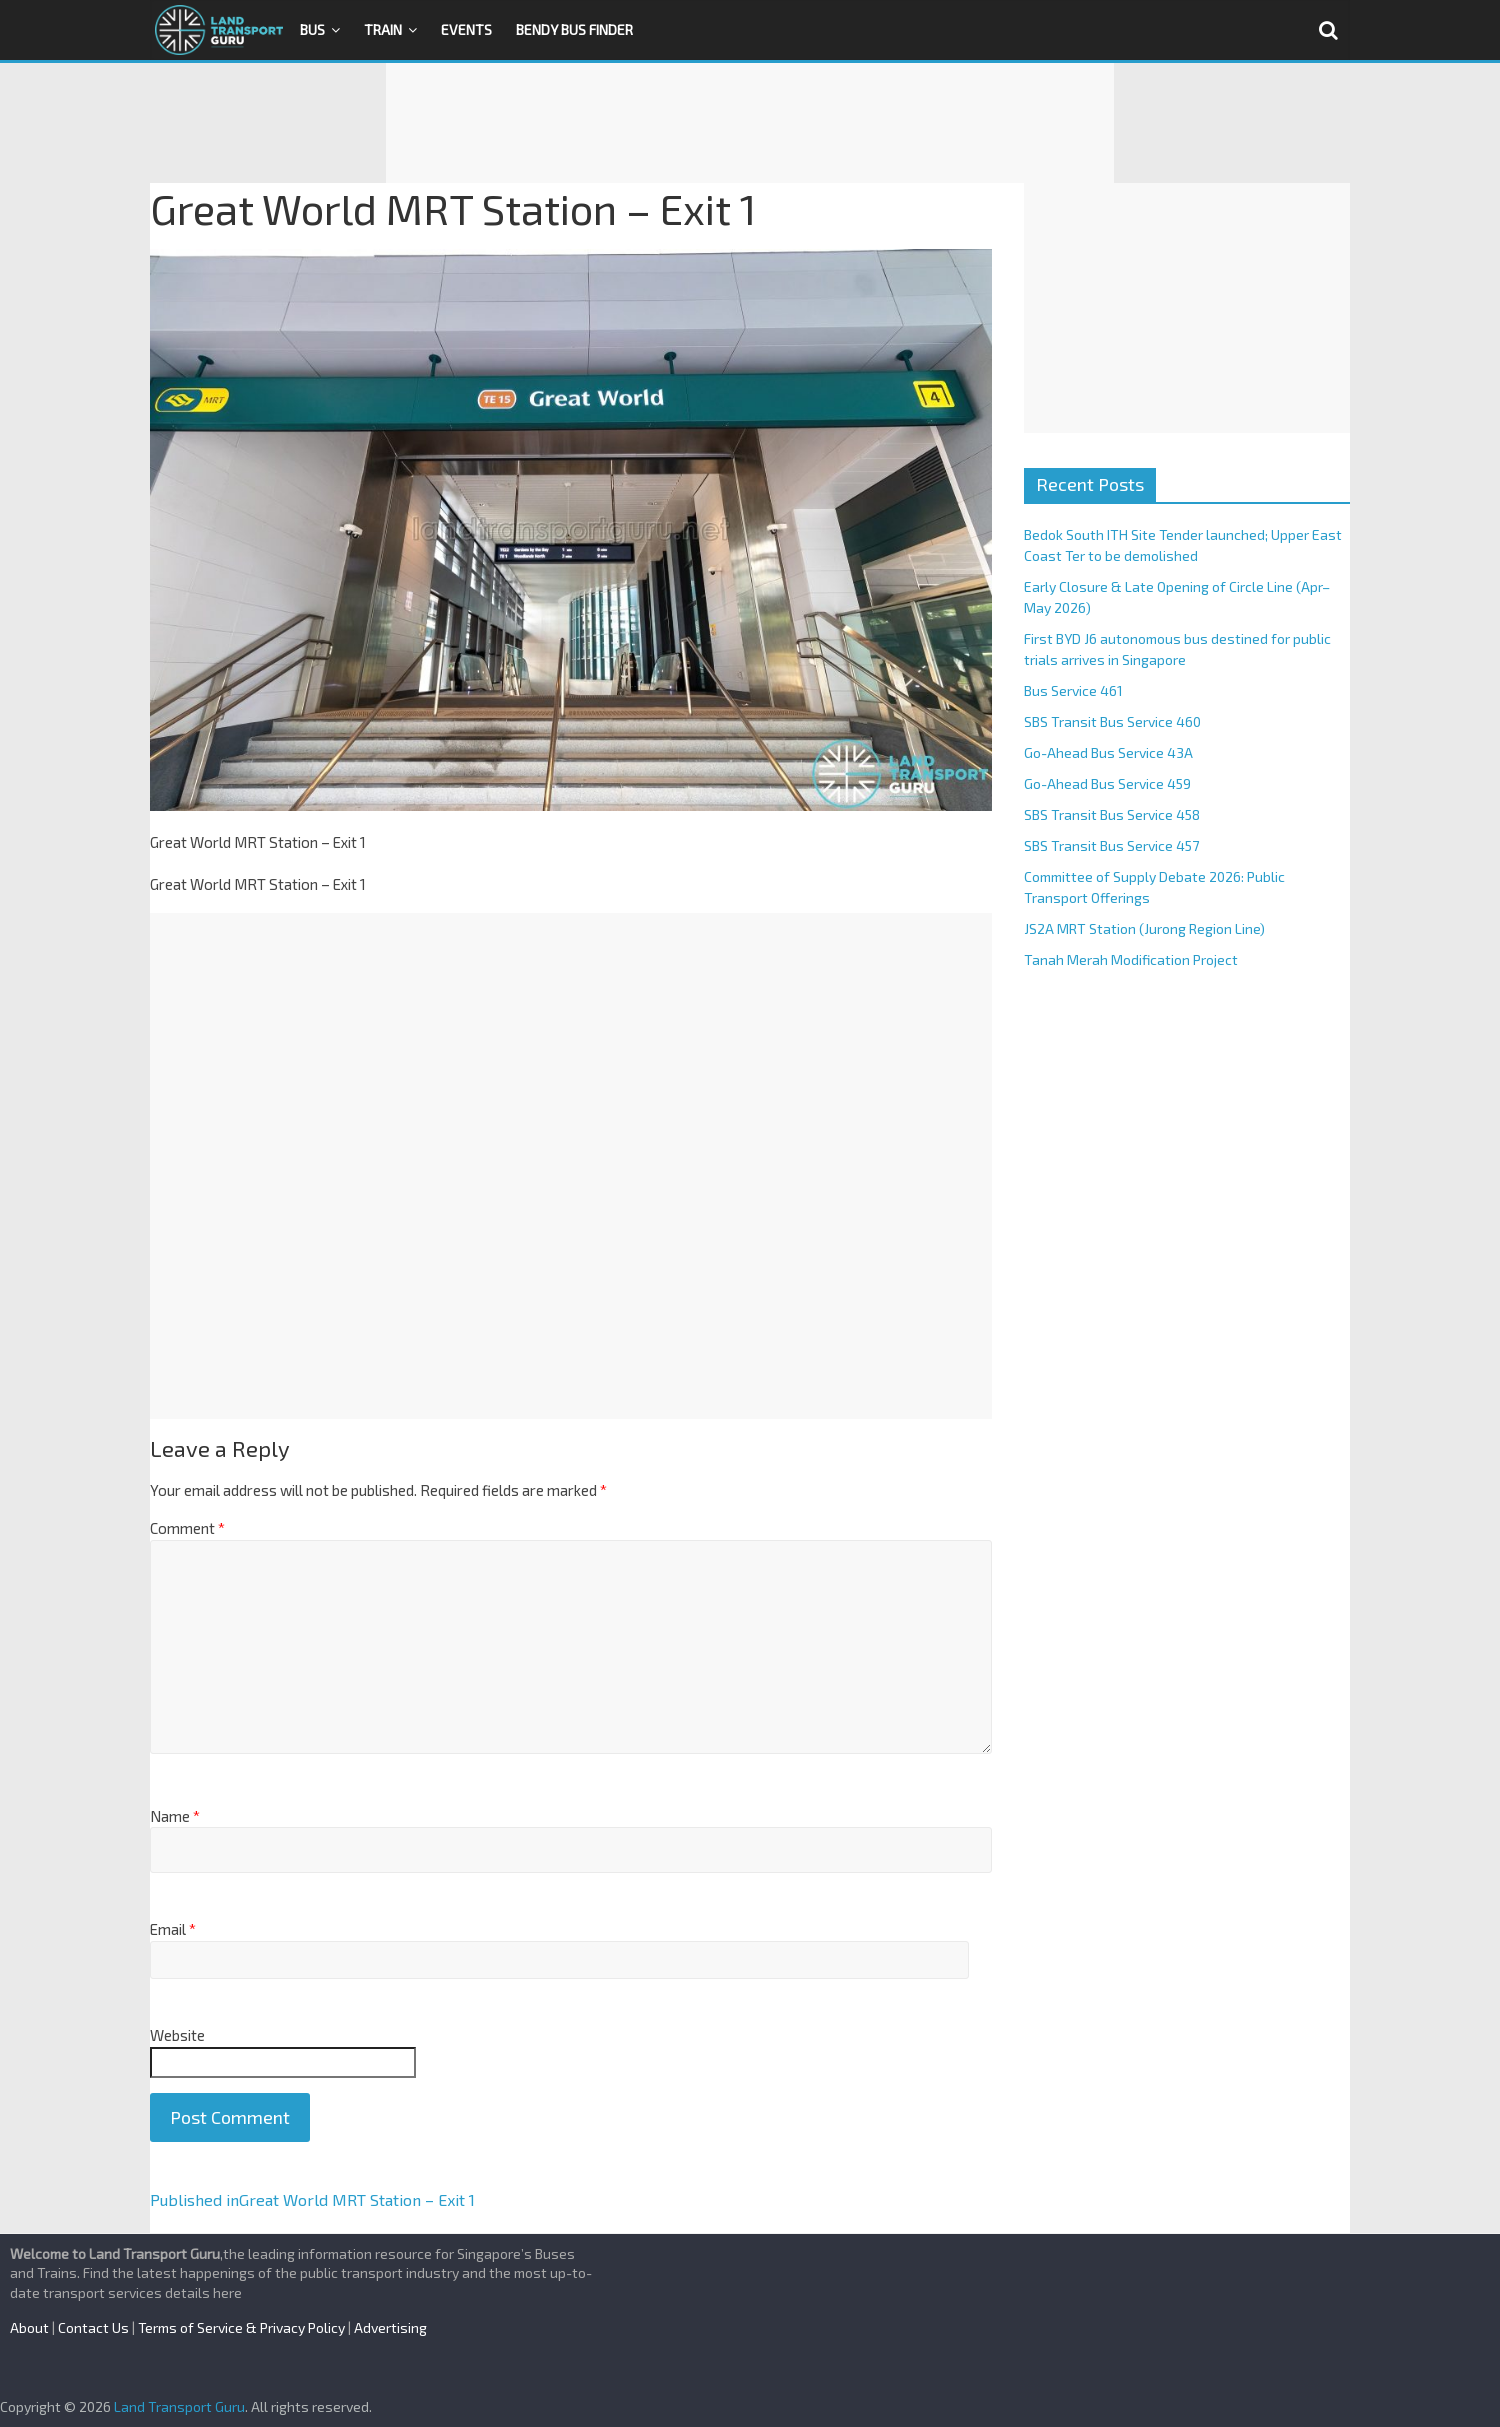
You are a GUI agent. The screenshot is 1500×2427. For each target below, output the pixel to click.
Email (173, 1929)
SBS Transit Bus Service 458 (1112, 814)
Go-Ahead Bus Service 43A (1108, 752)
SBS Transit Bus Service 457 (1111, 845)
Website (177, 2035)
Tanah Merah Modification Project (1131, 959)
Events (466, 29)
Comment (187, 1528)
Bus (312, 29)
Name (175, 1816)
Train (383, 29)
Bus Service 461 (1073, 690)
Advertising (390, 2327)
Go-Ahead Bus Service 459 (1107, 783)
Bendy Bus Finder (574, 29)
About (29, 2327)
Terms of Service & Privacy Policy (241, 2327)
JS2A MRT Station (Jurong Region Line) (1144, 928)
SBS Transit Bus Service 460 (1112, 721)
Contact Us (93, 2327)
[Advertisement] (750, 123)
